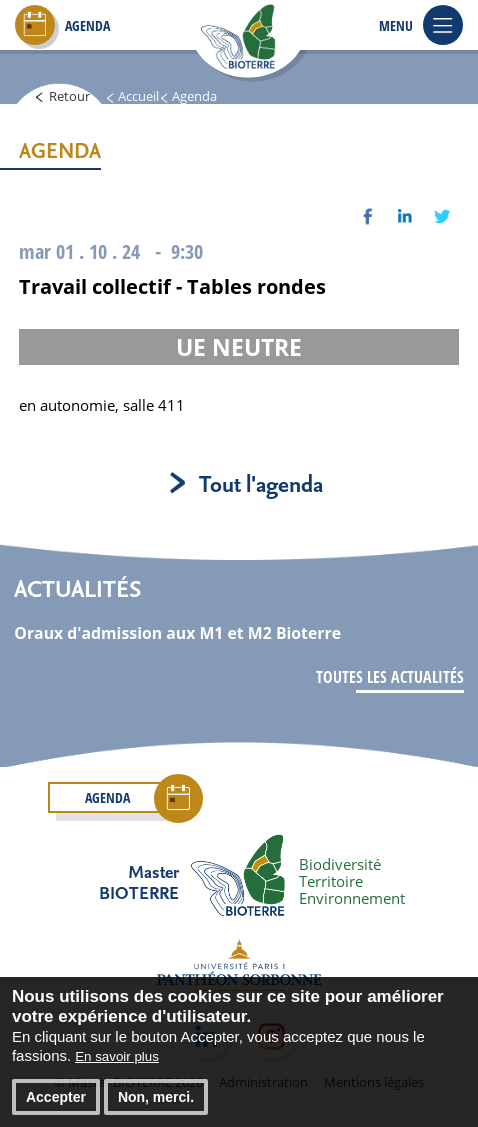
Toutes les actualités (390, 677)
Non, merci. (156, 1107)
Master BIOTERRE (139, 881)
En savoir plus (117, 1066)
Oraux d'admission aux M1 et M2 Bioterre (177, 633)
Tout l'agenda (261, 483)
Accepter (56, 1107)
